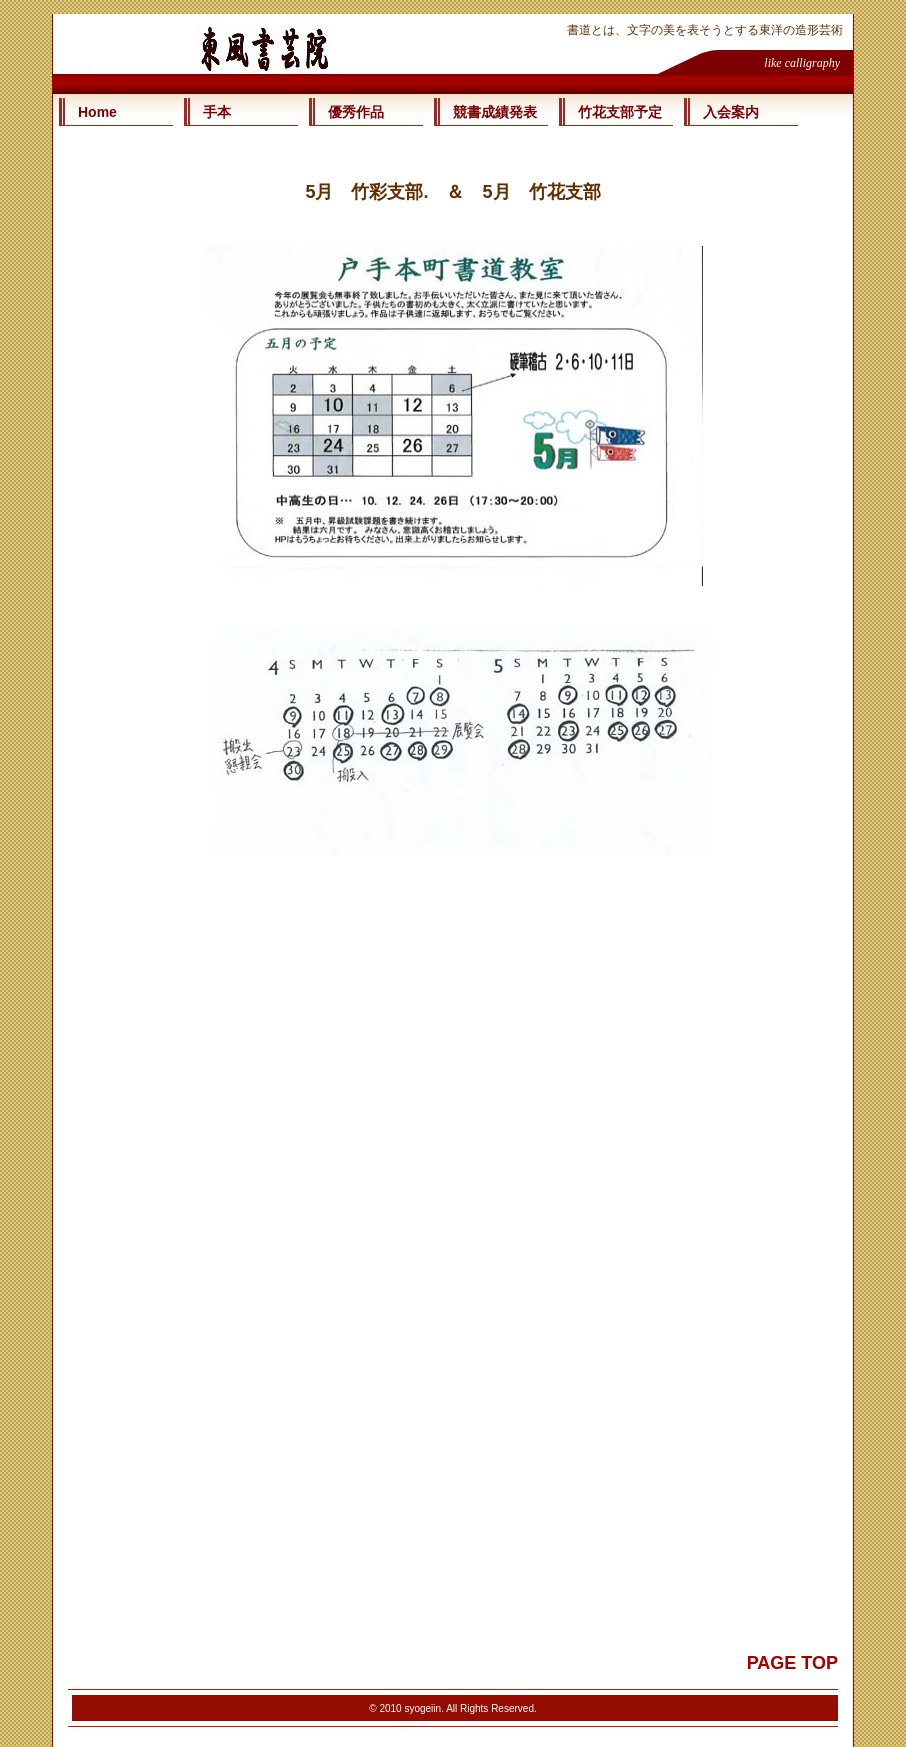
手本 (217, 112)
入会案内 (731, 112)
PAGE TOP (792, 1663)
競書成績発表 (495, 112)
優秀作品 (356, 112)
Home (97, 112)
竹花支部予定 (620, 112)
